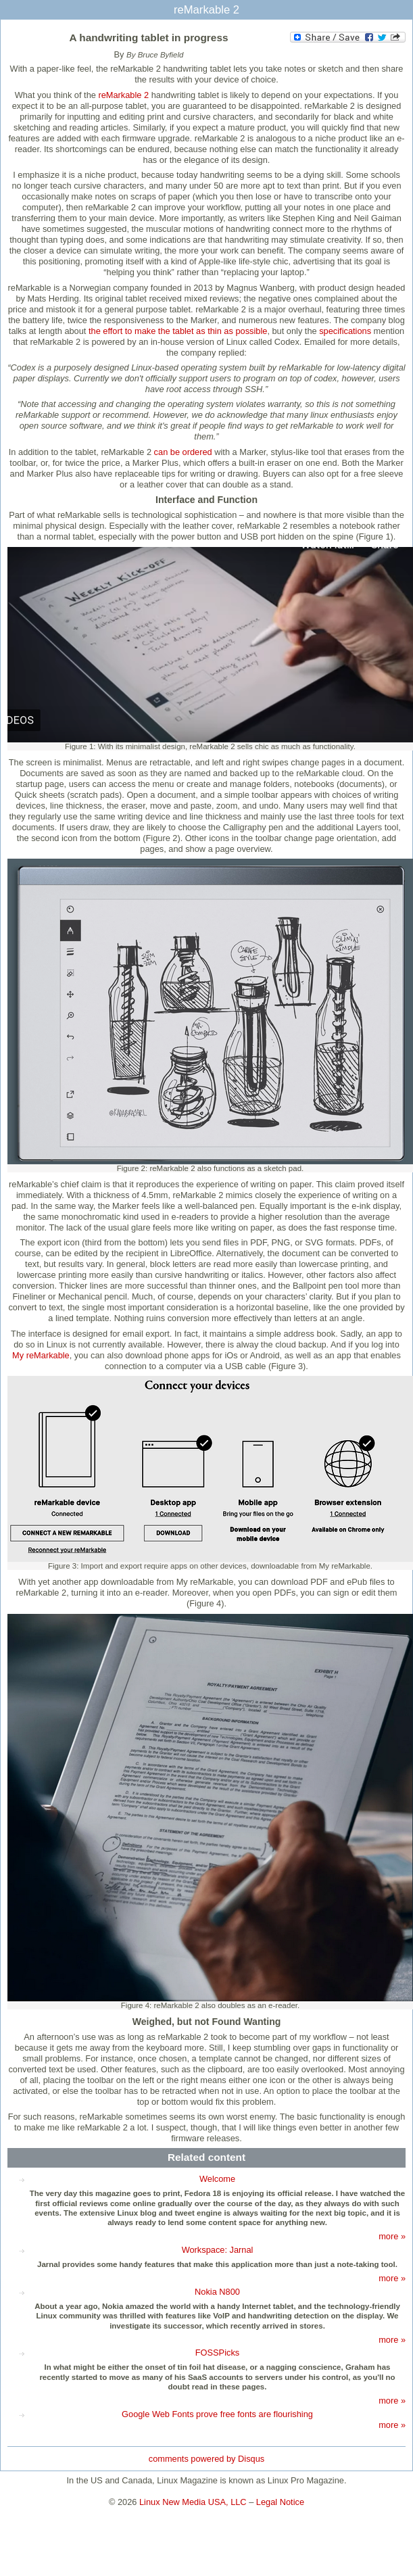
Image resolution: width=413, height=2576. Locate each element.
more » (392, 2236)
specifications (345, 331)
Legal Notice (280, 2502)
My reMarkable (41, 1355)
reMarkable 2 (123, 95)
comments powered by (206, 2459)
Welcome (217, 2179)
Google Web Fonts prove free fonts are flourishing (217, 2414)
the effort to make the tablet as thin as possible (178, 331)
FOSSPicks (217, 2352)
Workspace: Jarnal (217, 2250)
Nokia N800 (217, 2292)
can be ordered (181, 452)
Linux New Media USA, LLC (193, 2502)
